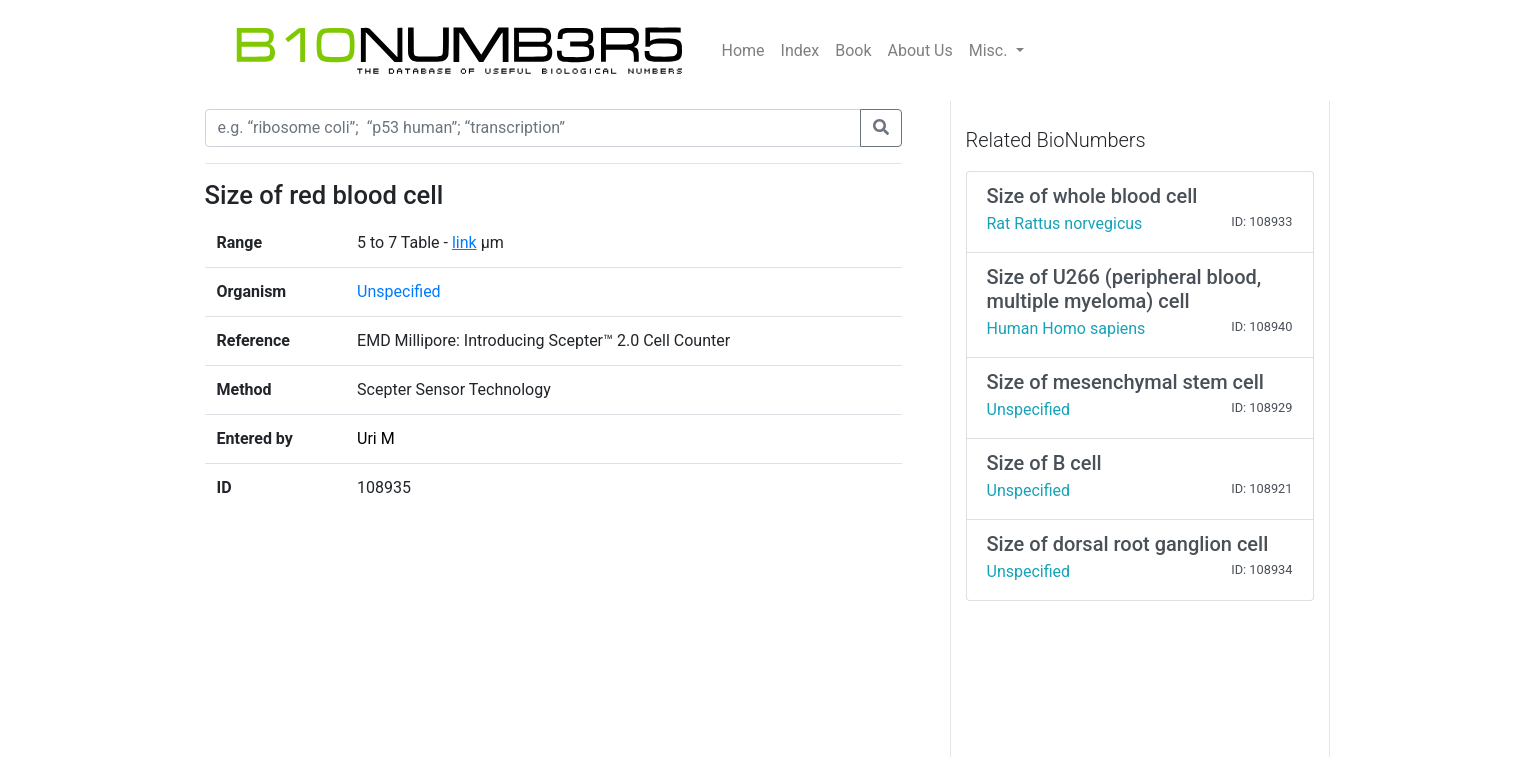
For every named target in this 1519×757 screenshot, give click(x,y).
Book (853, 50)
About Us (920, 50)
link (464, 242)
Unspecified (399, 291)
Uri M (376, 438)
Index (800, 50)
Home (743, 50)
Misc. (990, 50)
